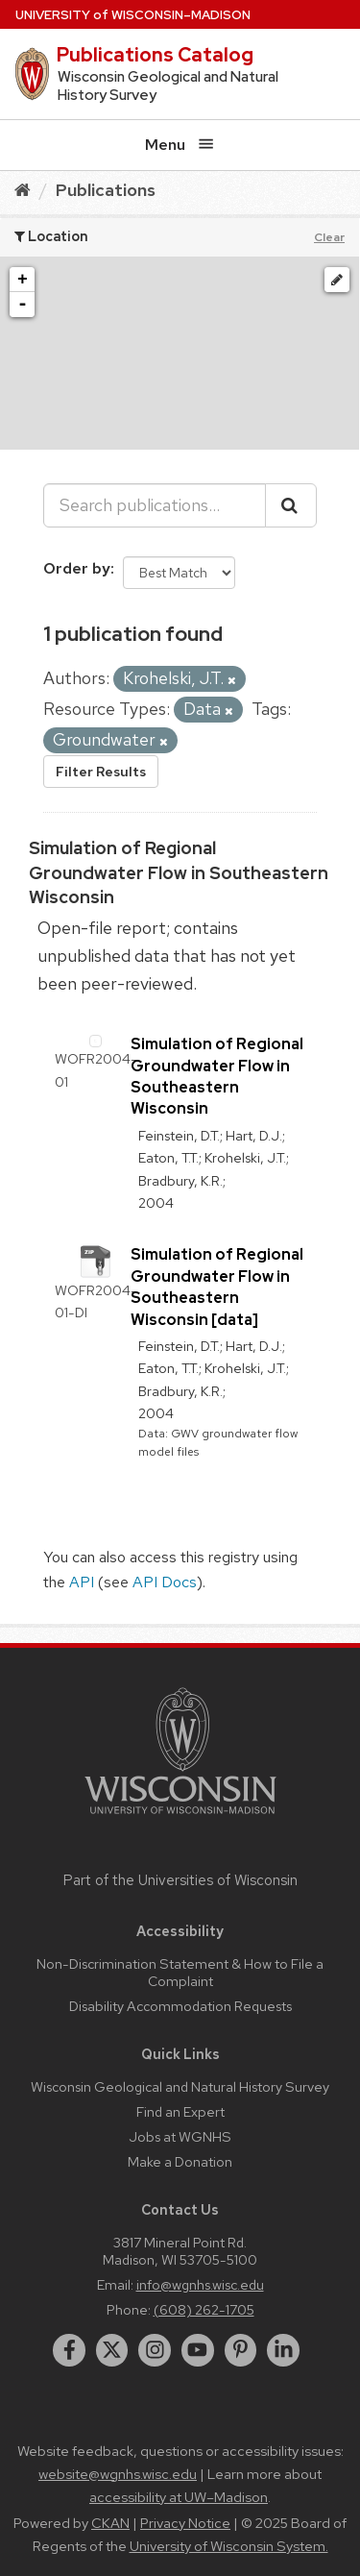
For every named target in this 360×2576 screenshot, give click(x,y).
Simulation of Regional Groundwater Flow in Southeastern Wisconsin (178, 872)
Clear (329, 237)
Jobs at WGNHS (180, 2136)
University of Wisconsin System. (229, 2546)
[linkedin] (283, 2350)
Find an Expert (180, 2111)
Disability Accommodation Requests (180, 2006)
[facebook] (69, 2350)
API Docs (164, 1582)
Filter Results (101, 771)
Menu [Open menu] (179, 145)
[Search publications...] (154, 505)
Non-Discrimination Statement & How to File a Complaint (180, 1972)
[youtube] (197, 2350)
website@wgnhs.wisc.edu (117, 2474)
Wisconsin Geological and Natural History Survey (180, 2086)
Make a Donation (180, 2161)
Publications (106, 190)
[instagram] (154, 2350)
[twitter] (112, 2350)
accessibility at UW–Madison (178, 2497)
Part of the (180, 1880)
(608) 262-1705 (204, 2309)
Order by (76, 568)
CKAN (110, 2523)
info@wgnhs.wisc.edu (200, 2284)
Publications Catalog (155, 54)
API (81, 1582)
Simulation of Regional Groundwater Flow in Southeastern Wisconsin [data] (217, 1286)
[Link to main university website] (180, 1817)
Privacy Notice (185, 2523)
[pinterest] (241, 2350)
